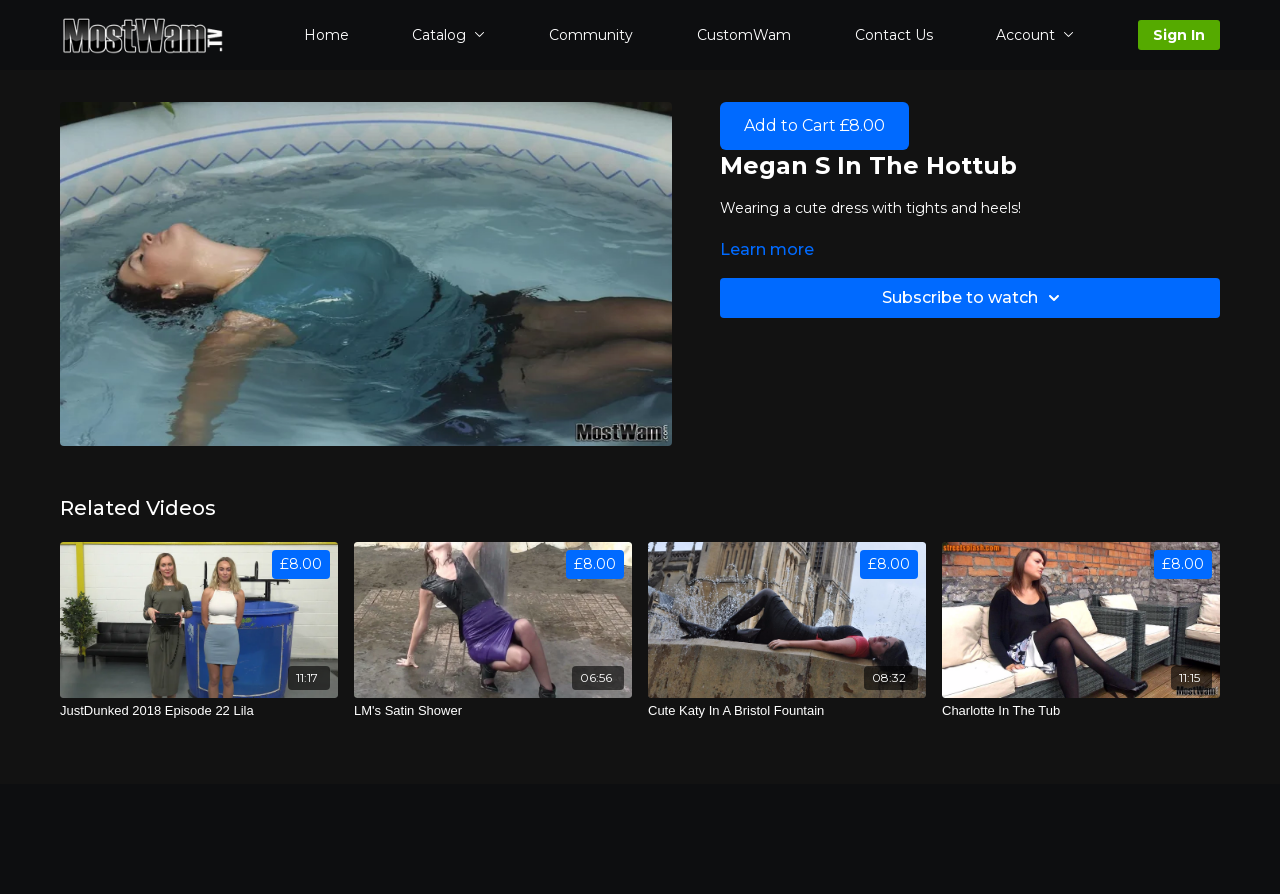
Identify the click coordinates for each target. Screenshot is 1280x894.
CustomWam (744, 35)
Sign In (1179, 35)
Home (326, 35)
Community (591, 35)
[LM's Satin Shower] (493, 711)
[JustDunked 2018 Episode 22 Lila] (199, 711)
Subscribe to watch (974, 298)
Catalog (448, 35)
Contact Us (894, 35)
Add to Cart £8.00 (814, 125)
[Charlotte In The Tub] (1081, 711)
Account (1035, 35)
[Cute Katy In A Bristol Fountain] (787, 711)
